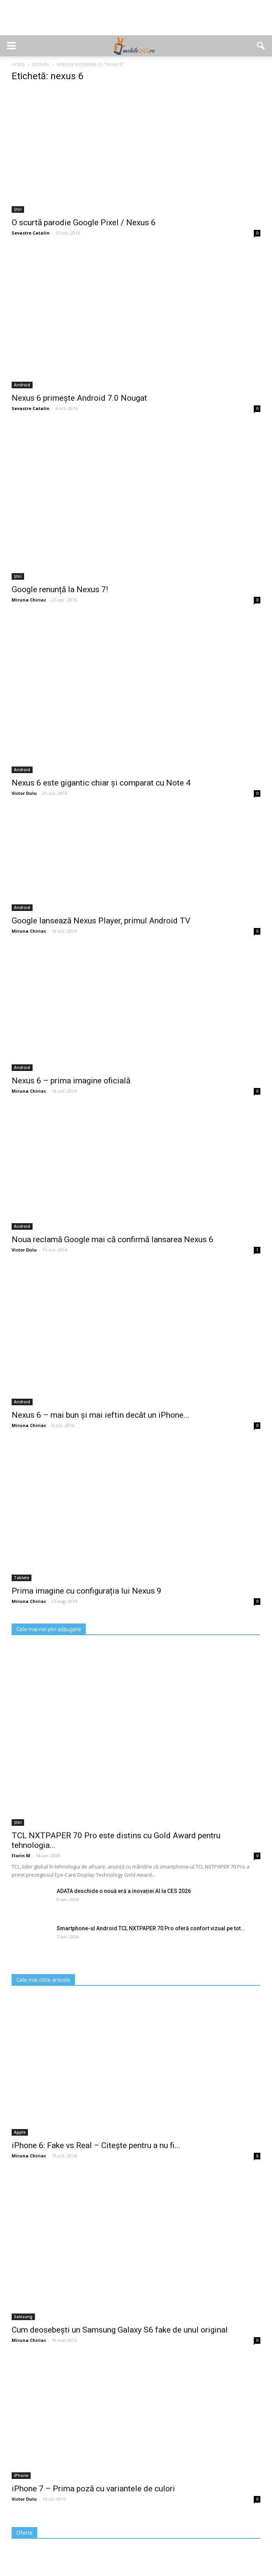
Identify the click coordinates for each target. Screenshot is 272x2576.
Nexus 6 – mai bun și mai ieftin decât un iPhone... (100, 1415)
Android (22, 385)
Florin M (21, 1855)
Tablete (21, 1577)
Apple (20, 2132)
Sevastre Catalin (31, 233)
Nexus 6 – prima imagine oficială (71, 1080)
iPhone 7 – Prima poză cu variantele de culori (93, 2488)
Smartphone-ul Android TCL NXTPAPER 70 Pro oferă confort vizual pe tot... (151, 1928)
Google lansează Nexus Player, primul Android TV (101, 920)
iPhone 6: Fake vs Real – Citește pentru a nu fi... (96, 2145)
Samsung (23, 2316)
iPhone (21, 2475)
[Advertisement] (136, 21)
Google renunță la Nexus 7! (60, 589)
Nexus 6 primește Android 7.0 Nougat (79, 398)
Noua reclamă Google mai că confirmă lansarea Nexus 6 (112, 1239)
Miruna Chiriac (29, 600)
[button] (261, 45)
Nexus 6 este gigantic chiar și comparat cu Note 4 (101, 782)
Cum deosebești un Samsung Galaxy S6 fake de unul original (120, 2329)
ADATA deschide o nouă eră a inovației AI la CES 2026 (124, 1891)
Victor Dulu (24, 793)
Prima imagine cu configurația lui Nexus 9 (86, 1591)
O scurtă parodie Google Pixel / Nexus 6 (84, 222)
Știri (18, 209)
